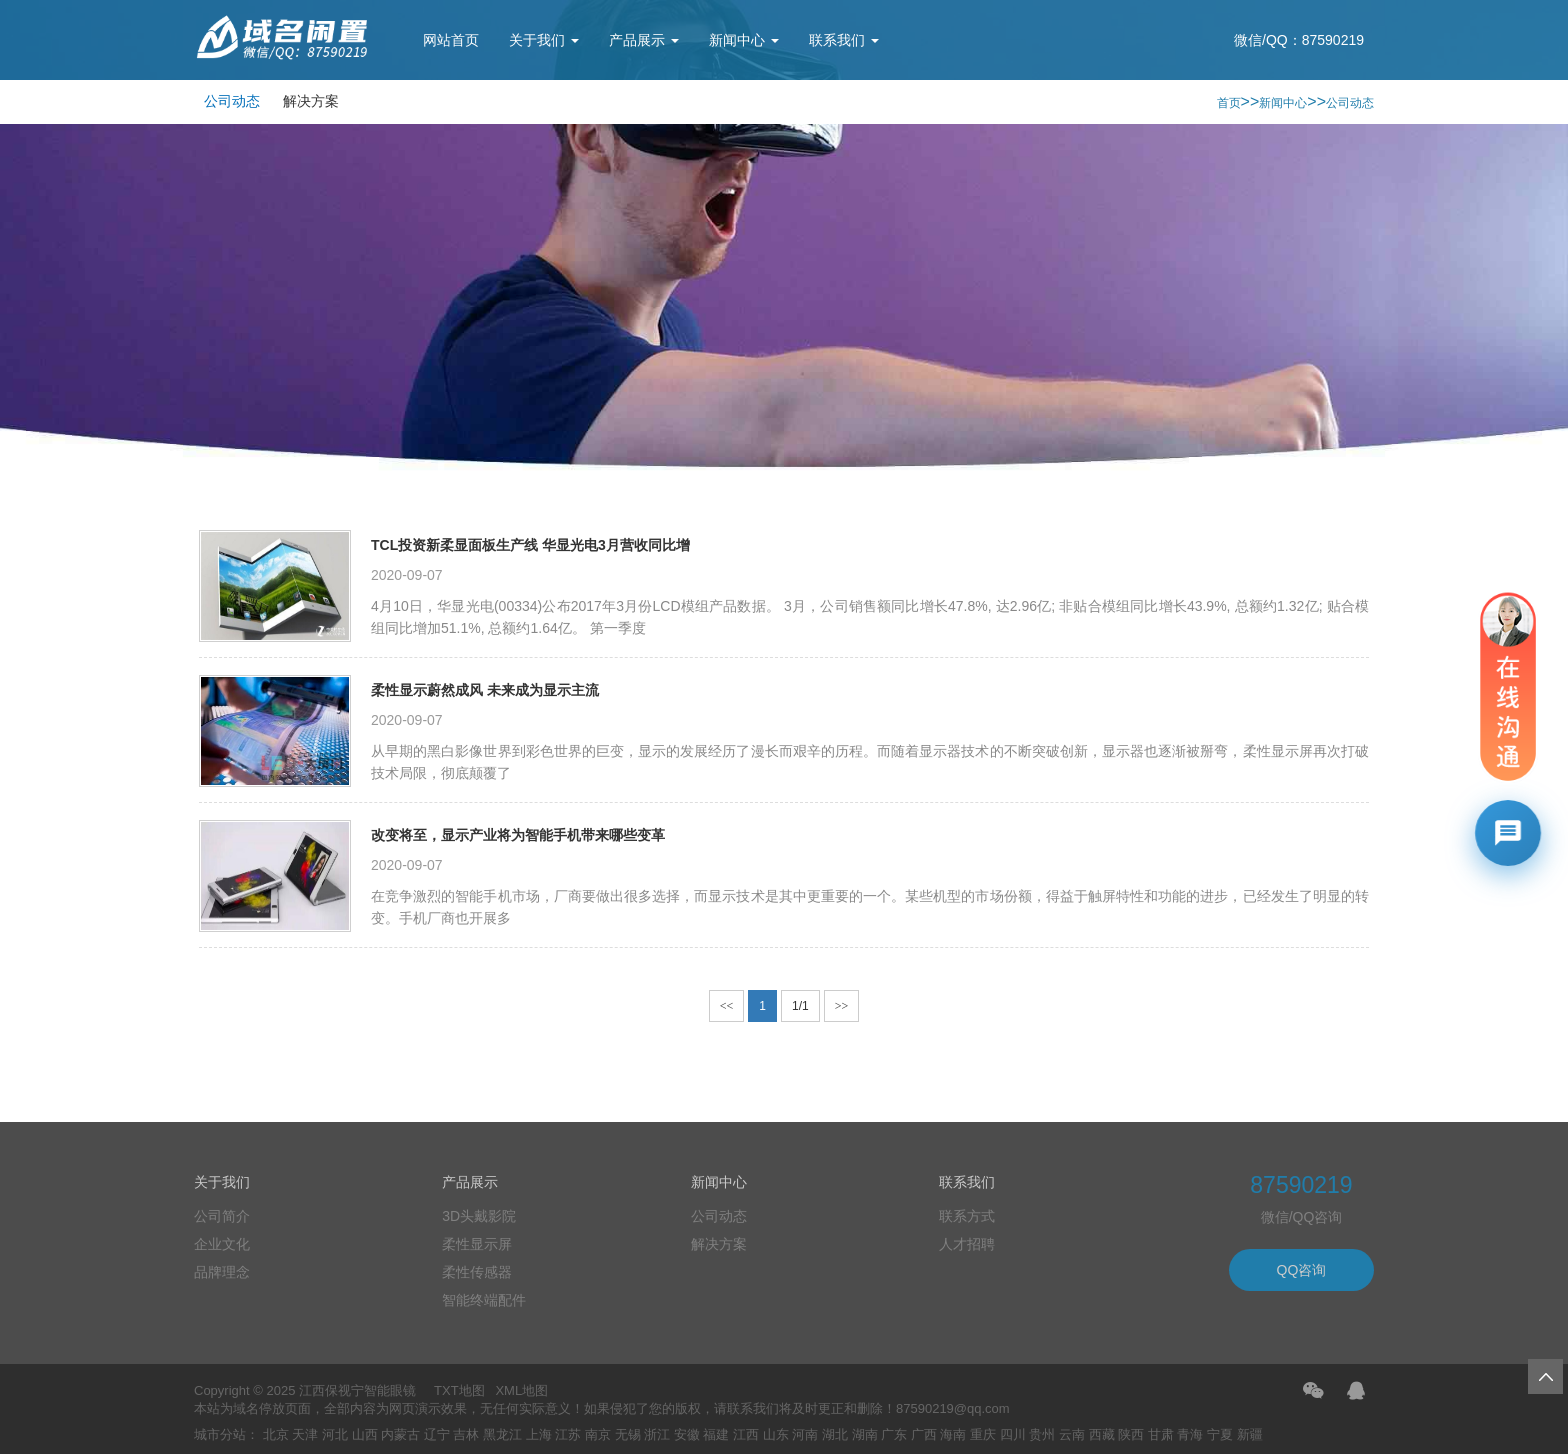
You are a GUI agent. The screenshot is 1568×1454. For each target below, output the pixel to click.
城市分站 (220, 1434)
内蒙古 (400, 1434)
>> (842, 1006)
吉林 (466, 1434)
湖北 (835, 1434)
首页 (1229, 103)
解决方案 (311, 101)
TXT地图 (459, 1390)
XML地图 (521, 1390)
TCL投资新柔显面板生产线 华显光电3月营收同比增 (530, 545)
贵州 (1042, 1434)
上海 (539, 1434)
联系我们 (844, 40)
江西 (746, 1434)
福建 (716, 1434)
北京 (276, 1434)
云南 (1072, 1434)
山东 (776, 1434)
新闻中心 (744, 40)
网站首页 (451, 40)
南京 (598, 1434)
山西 (365, 1434)
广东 (894, 1434)
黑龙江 (502, 1434)
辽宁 (437, 1434)
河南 (805, 1434)
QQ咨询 (1302, 1270)
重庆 (983, 1434)
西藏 (1102, 1434)
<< (727, 1006)
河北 (335, 1434)
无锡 (628, 1434)
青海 (1190, 1434)
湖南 (865, 1434)
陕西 (1131, 1434)
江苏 (568, 1434)
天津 (305, 1434)
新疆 (1250, 1434)
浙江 (657, 1434)
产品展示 (644, 40)
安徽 (687, 1434)
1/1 (800, 1006)
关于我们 (544, 40)
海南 (953, 1434)
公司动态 (232, 101)
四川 (1013, 1434)
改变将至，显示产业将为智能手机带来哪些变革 (518, 835)
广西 (924, 1434)
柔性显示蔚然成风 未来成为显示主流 (485, 690)
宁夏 (1220, 1434)
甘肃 (1161, 1434)
